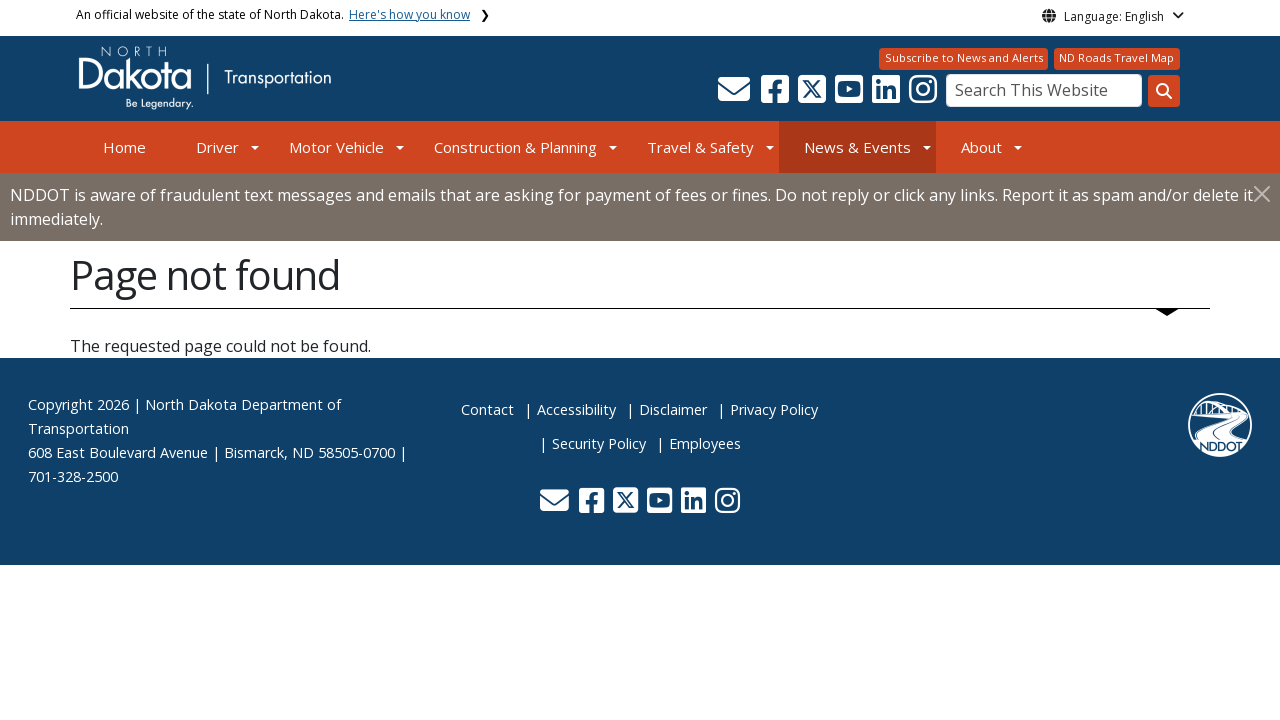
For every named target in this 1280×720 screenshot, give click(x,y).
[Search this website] (1164, 91)
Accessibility (576, 409)
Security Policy (599, 443)
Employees (705, 443)
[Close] (1262, 193)
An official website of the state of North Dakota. (273, 14)
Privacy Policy (774, 409)
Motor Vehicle (336, 147)
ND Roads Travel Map (1116, 57)
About (981, 147)
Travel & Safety (700, 147)
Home (124, 147)
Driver (217, 147)
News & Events (857, 147)
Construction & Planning (515, 147)
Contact (487, 409)
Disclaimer (673, 409)
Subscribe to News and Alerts (964, 57)
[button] (735, 95)
